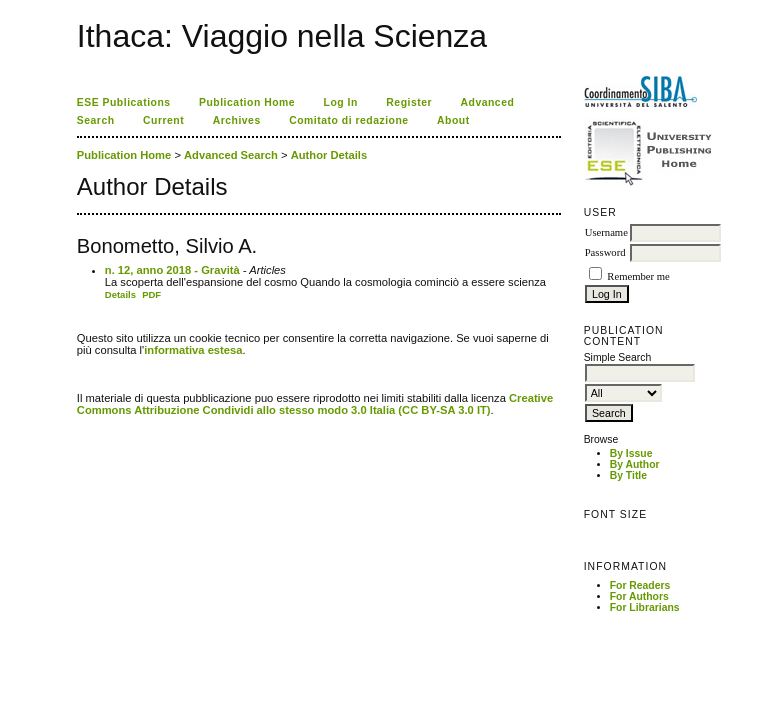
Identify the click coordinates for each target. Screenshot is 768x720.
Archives (237, 120)
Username (606, 232)
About (453, 120)
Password (605, 252)
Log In (341, 102)
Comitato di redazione (348, 120)
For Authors (639, 596)
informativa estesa (193, 350)
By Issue (631, 453)
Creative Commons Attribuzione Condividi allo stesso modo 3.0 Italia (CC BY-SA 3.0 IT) (315, 404)
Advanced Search (231, 155)
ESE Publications (124, 102)
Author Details (329, 155)
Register (409, 102)
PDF (151, 294)
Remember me (638, 276)
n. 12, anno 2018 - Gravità (172, 270)
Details (120, 294)
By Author (635, 464)
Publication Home (247, 102)
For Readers (640, 585)
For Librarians (645, 607)
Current (163, 120)
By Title (628, 475)
